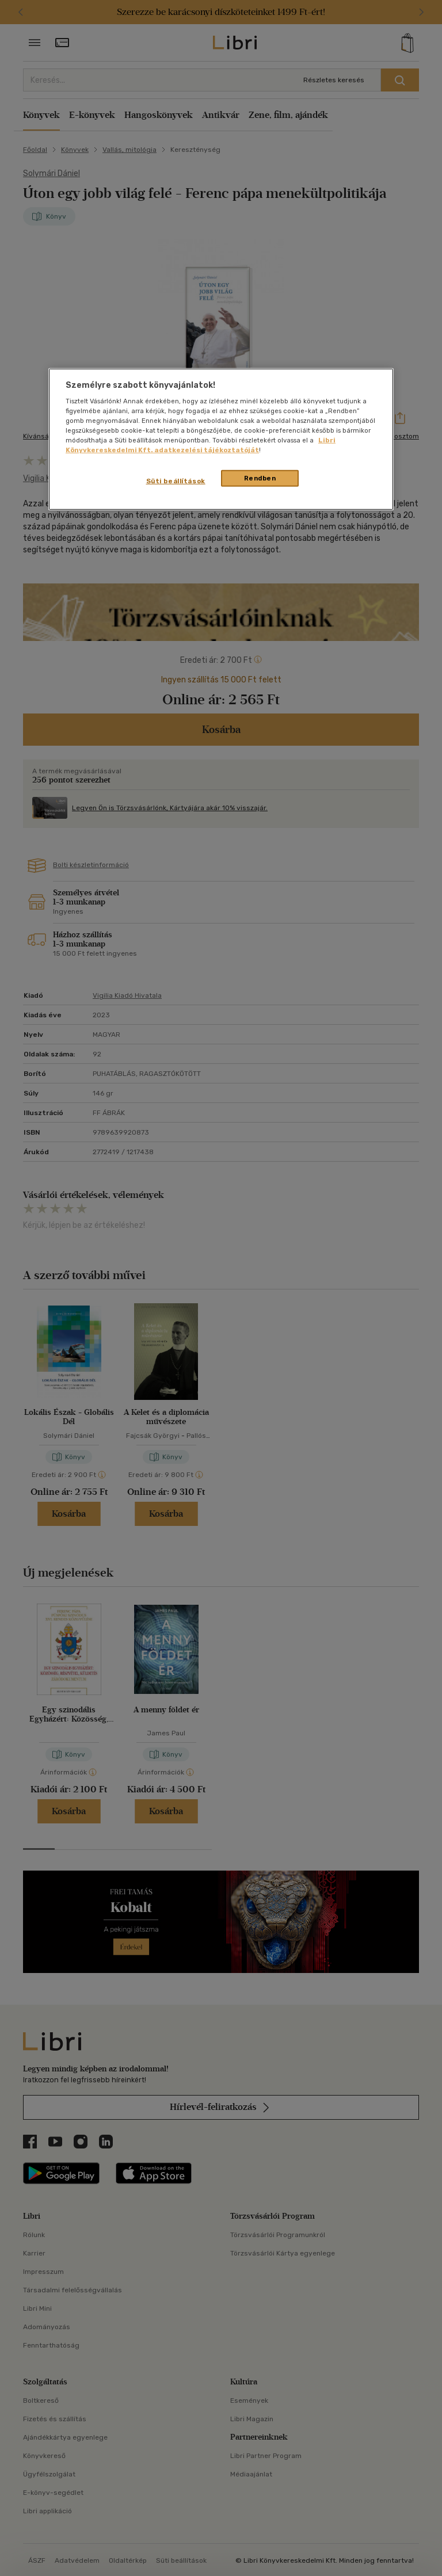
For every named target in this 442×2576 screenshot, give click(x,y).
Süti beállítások (175, 480)
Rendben (260, 478)
